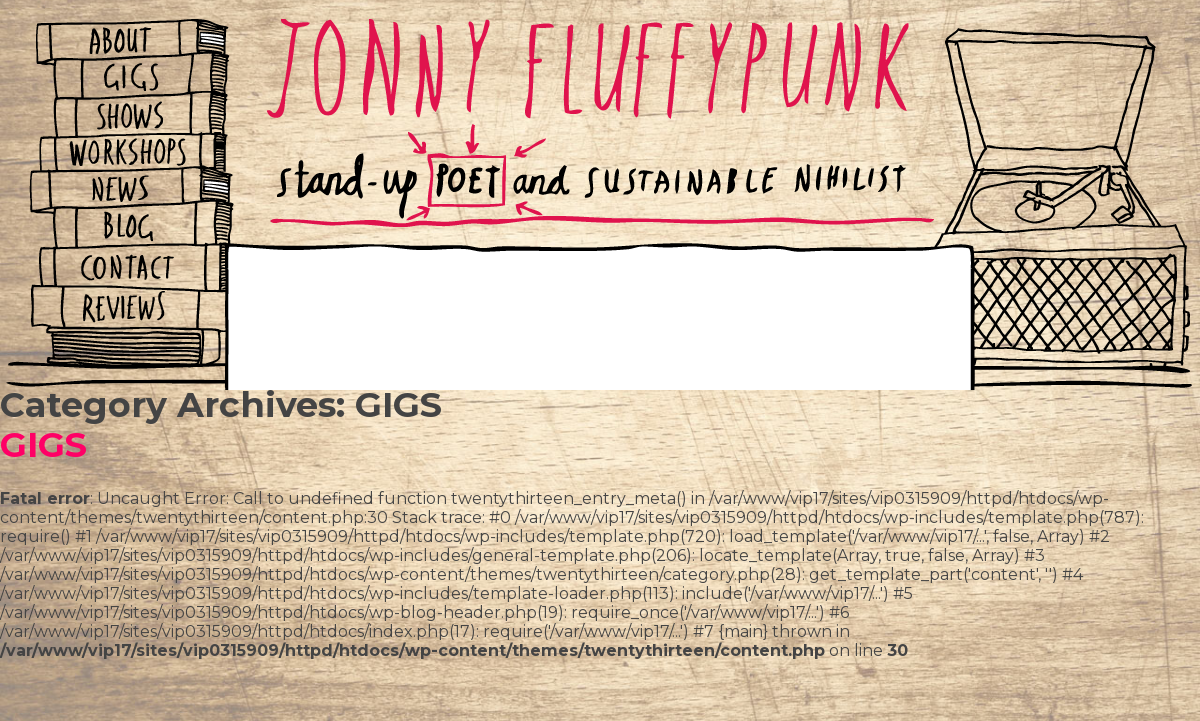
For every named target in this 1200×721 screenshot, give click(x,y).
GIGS (43, 444)
